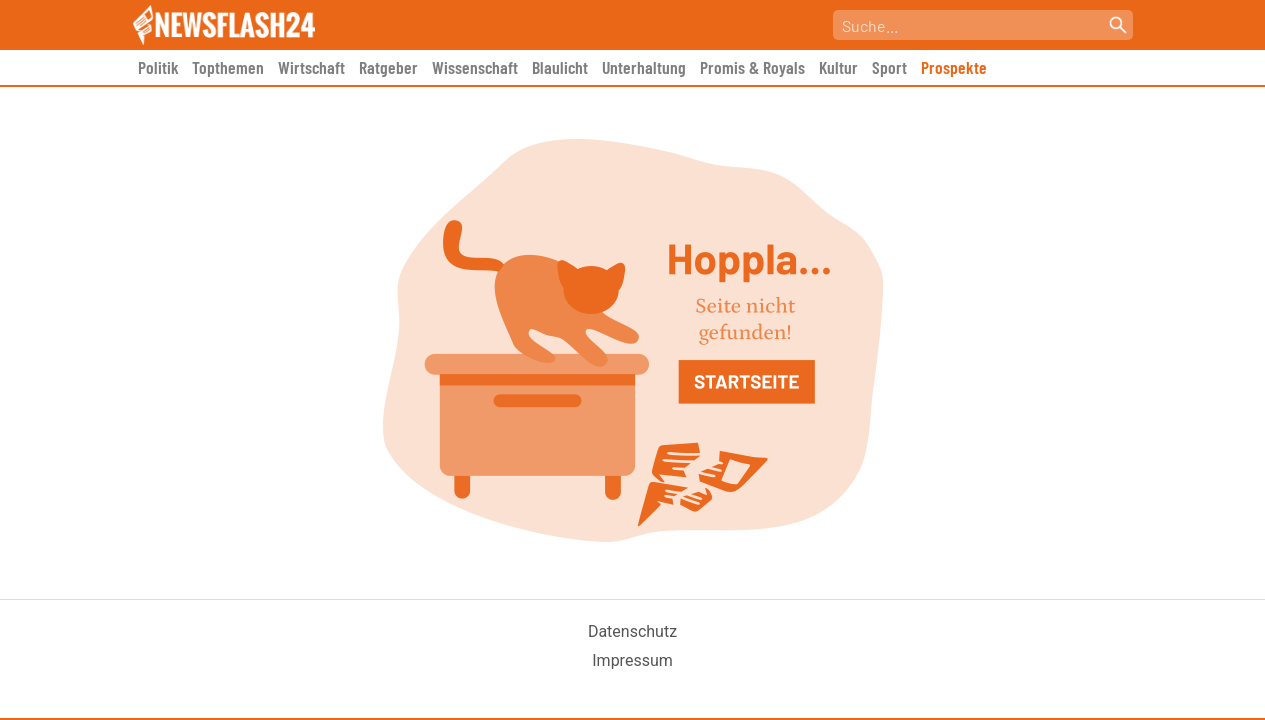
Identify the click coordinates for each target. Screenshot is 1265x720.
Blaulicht (560, 67)
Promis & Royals (752, 67)
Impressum (632, 660)
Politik (158, 67)
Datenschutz (632, 631)
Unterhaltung (644, 67)
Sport (889, 67)
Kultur (838, 67)
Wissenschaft (475, 67)
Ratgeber (388, 67)
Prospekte (954, 67)
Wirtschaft (311, 67)
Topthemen (228, 67)
